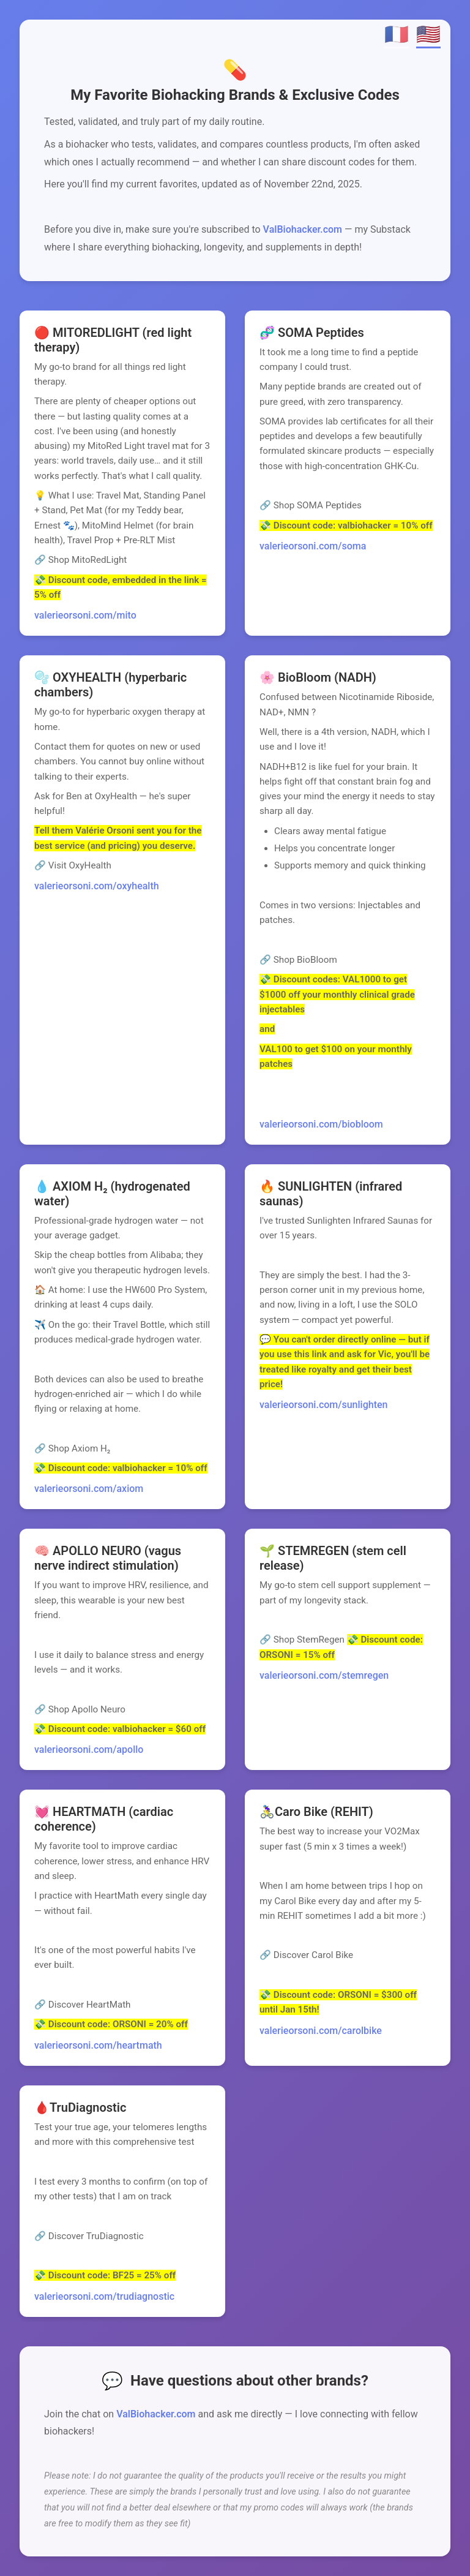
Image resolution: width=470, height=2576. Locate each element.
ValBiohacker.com (302, 229)
